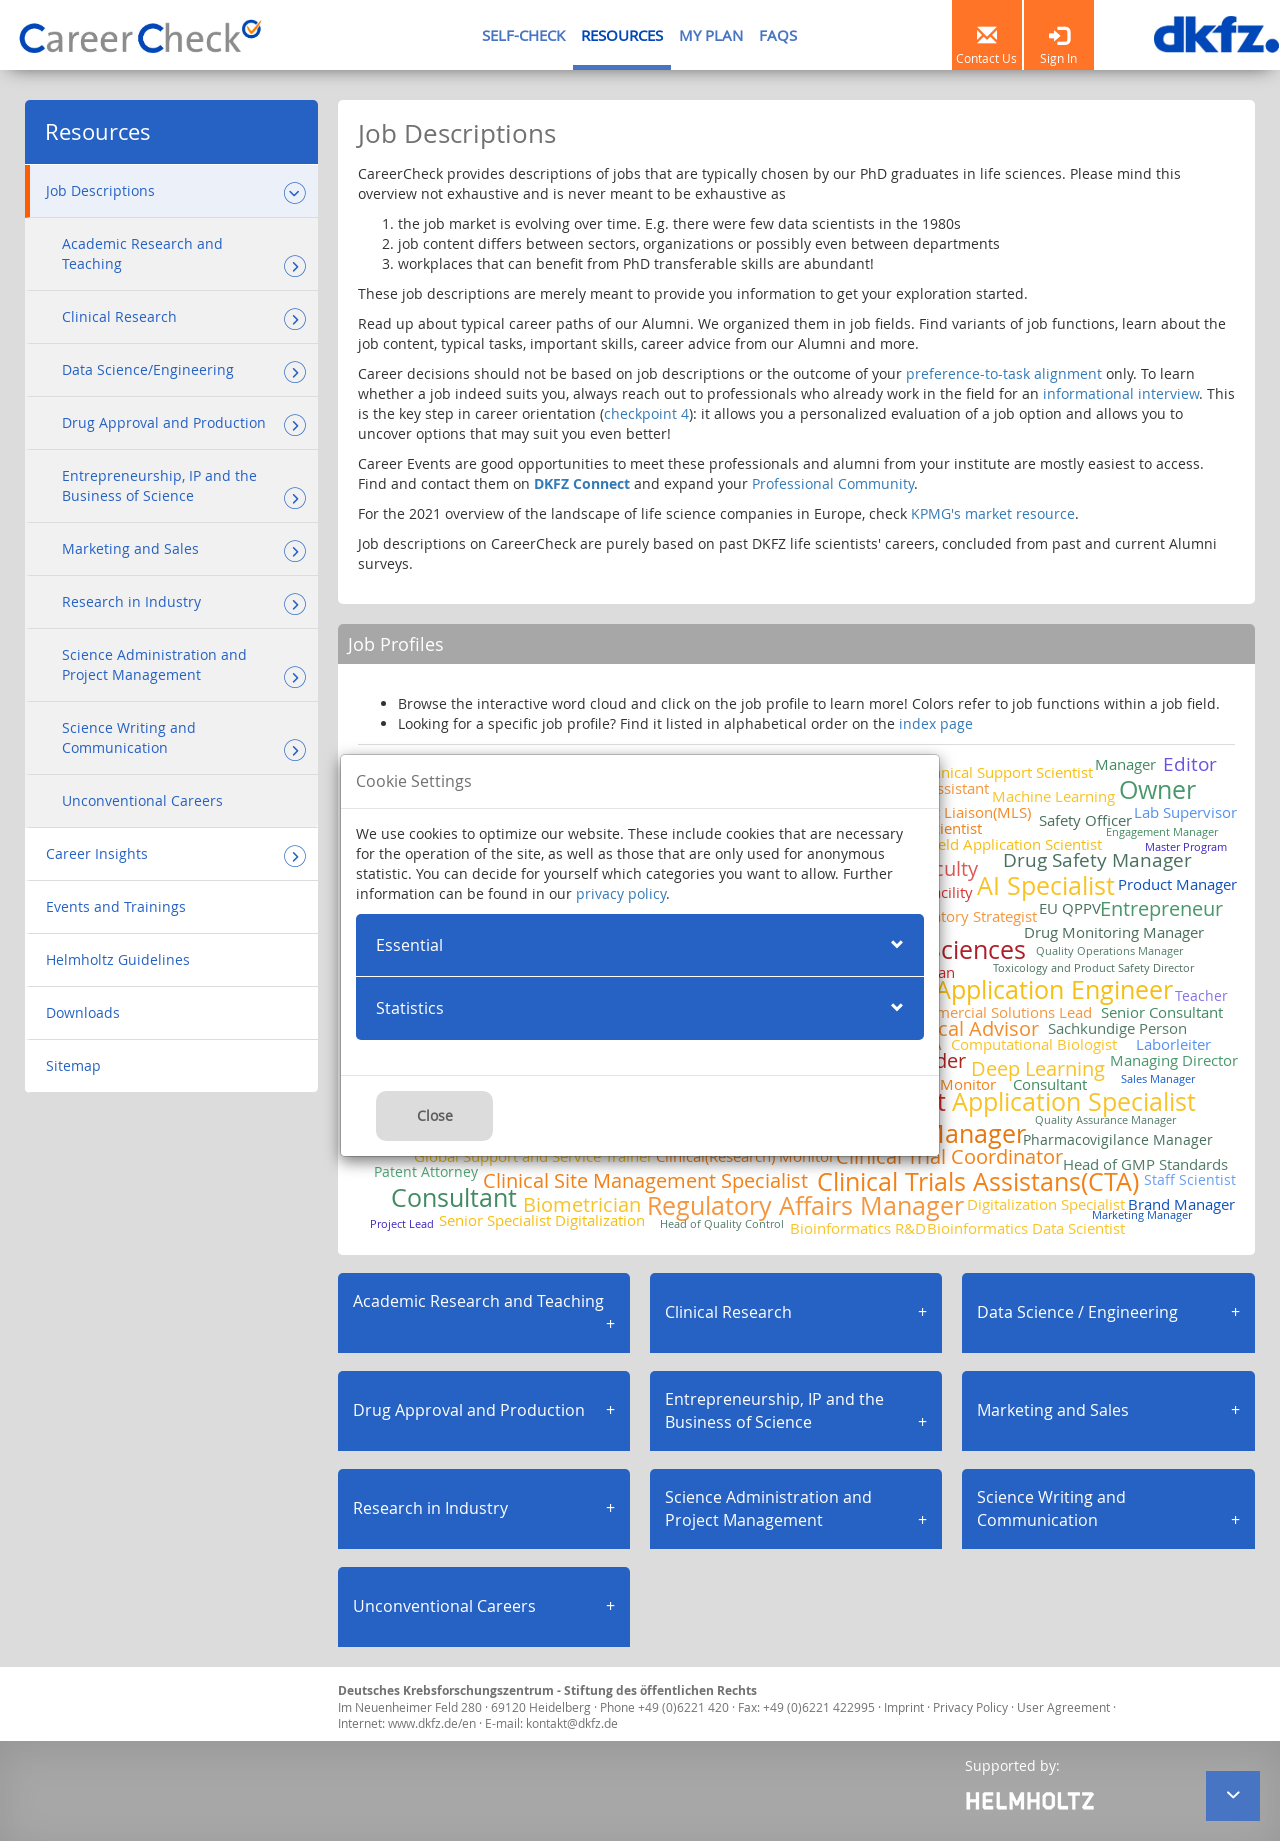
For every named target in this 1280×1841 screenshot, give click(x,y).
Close (435, 1115)
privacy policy (621, 893)
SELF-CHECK (523, 35)
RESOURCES (622, 35)
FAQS (778, 35)
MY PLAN (711, 35)
